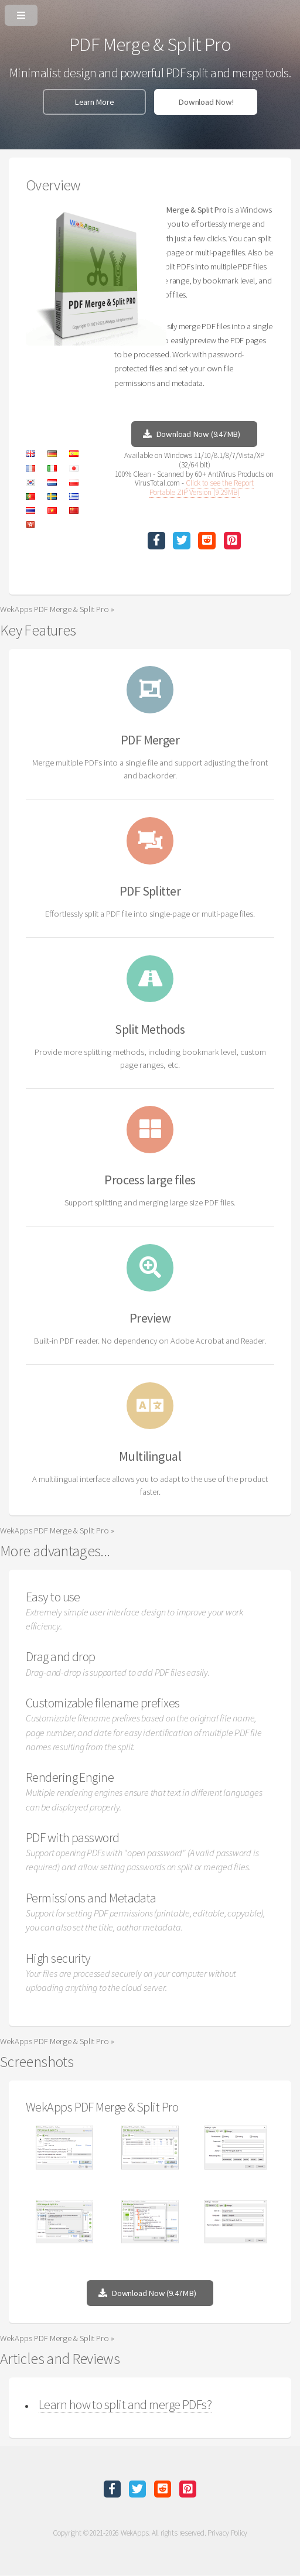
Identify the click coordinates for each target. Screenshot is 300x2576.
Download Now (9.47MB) (198, 434)
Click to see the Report (220, 483)
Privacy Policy (227, 2533)
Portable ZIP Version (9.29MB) (194, 492)
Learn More (94, 102)
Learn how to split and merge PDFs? (125, 2404)
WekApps (134, 2533)
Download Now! (205, 102)
